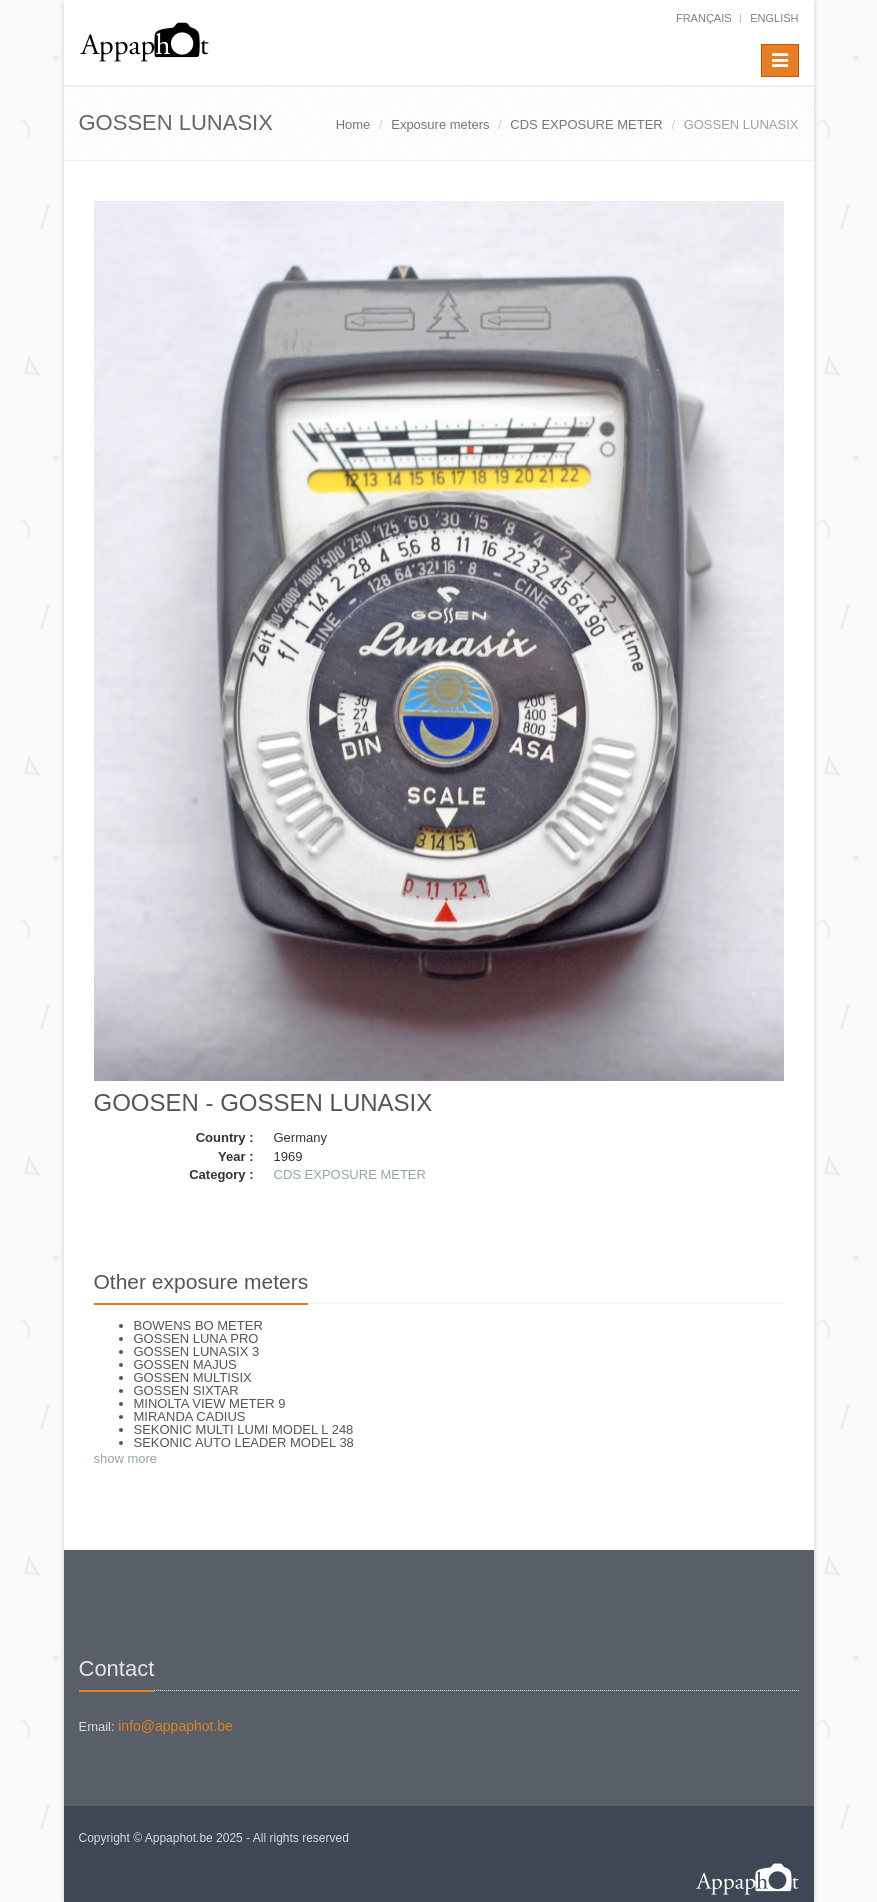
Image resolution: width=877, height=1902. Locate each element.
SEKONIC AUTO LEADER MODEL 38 (244, 1442)
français (704, 18)
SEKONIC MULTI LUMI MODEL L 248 (244, 1429)
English (774, 18)
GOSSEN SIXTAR (186, 1390)
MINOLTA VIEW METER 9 (210, 1403)
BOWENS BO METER (198, 1325)
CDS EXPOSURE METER (586, 124)
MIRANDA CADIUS (190, 1416)
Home (353, 124)
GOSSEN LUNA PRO (196, 1338)
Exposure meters (440, 124)
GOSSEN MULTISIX (193, 1377)
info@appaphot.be (175, 1726)
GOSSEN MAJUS (185, 1364)
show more (126, 1458)
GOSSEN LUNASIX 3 (197, 1351)
